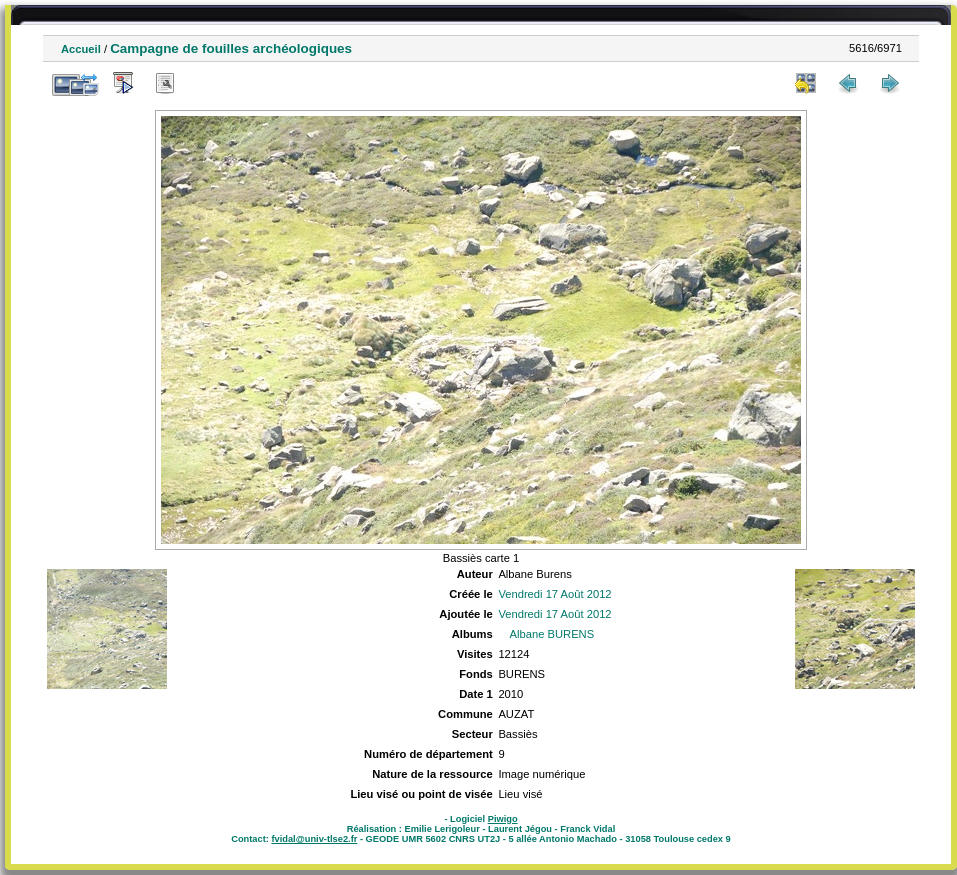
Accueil (81, 49)
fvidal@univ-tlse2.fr (314, 839)
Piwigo (503, 819)
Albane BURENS (552, 634)
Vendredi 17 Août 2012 (554, 594)
